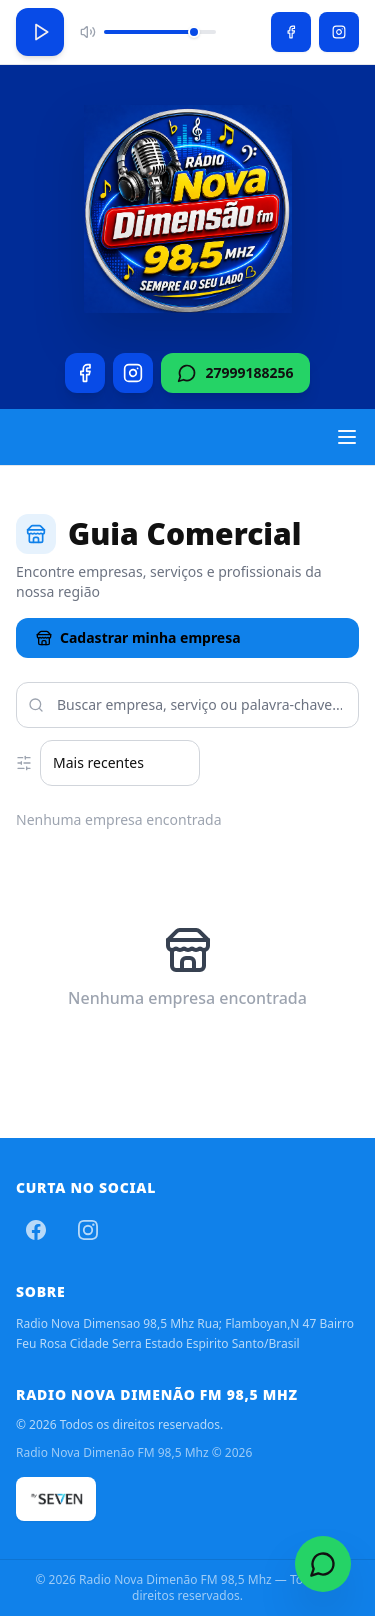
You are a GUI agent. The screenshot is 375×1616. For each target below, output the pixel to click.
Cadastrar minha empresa (138, 637)
